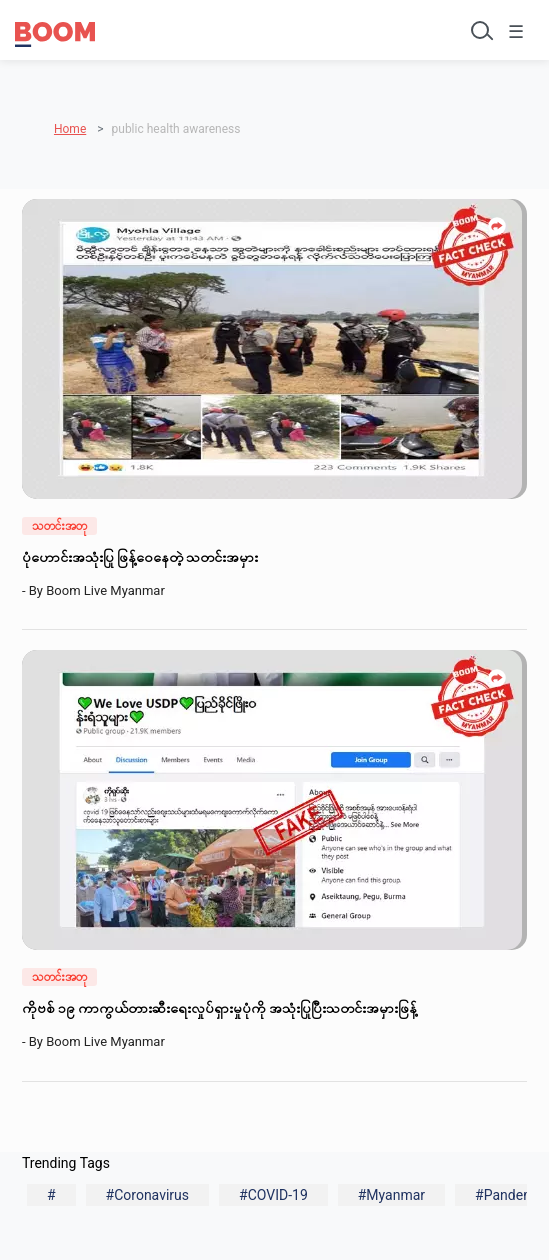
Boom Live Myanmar (108, 590)
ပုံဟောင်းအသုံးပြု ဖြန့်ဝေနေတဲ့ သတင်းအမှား (141, 557)
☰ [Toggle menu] (516, 31)
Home (70, 129)
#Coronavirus (147, 1195)
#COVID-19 (273, 1195)
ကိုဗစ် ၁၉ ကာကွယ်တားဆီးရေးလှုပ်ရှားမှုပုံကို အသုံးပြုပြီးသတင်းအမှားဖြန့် (221, 1008)
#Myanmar (391, 1195)
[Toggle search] (480, 30)
